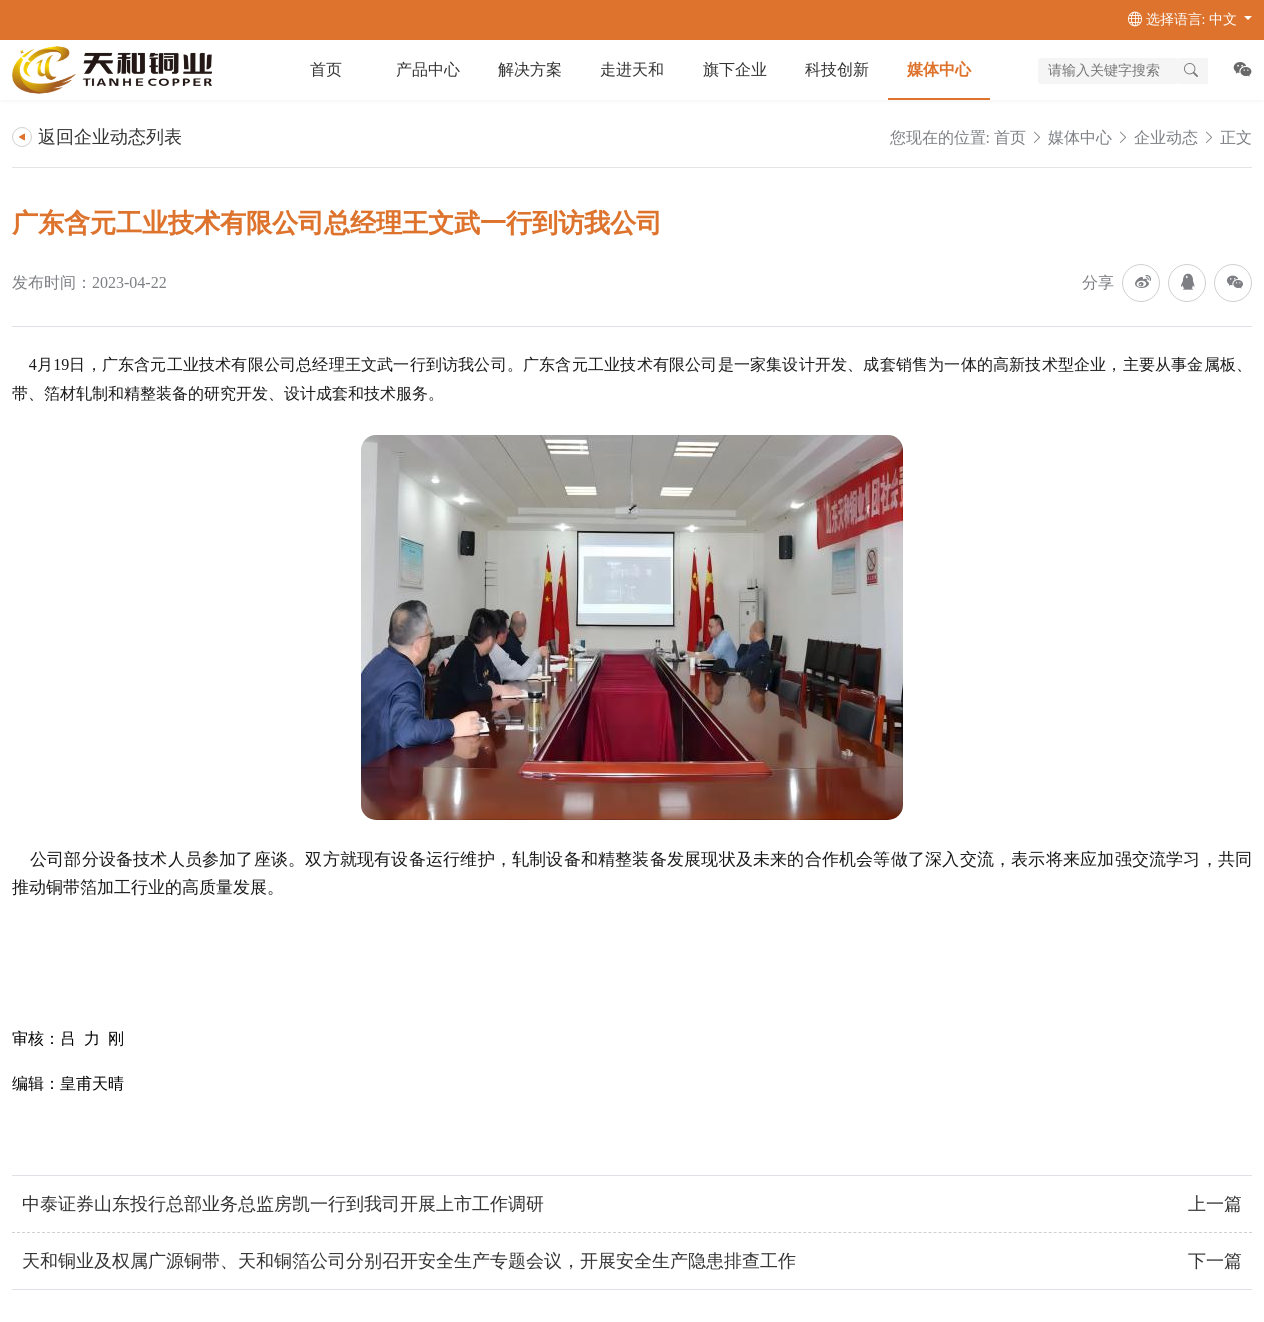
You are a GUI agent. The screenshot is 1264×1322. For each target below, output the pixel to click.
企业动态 (1166, 137)
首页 (326, 69)
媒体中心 (1080, 137)
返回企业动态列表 (97, 137)
